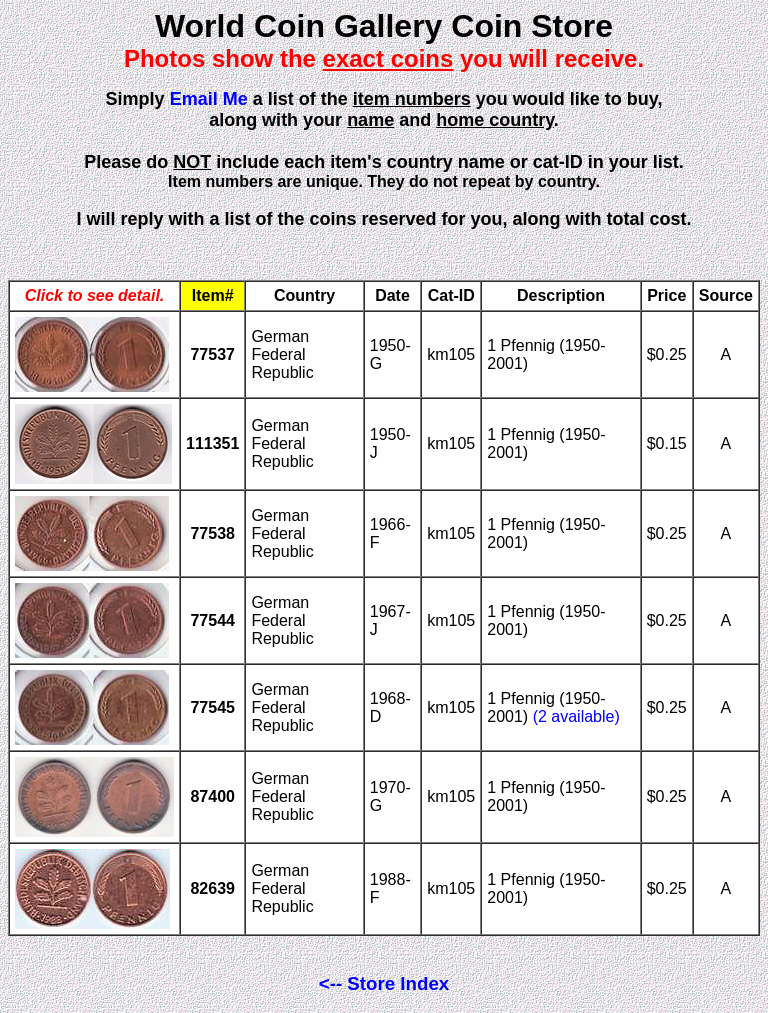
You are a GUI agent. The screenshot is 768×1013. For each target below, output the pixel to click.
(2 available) (576, 716)
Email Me (209, 99)
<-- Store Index (384, 983)
